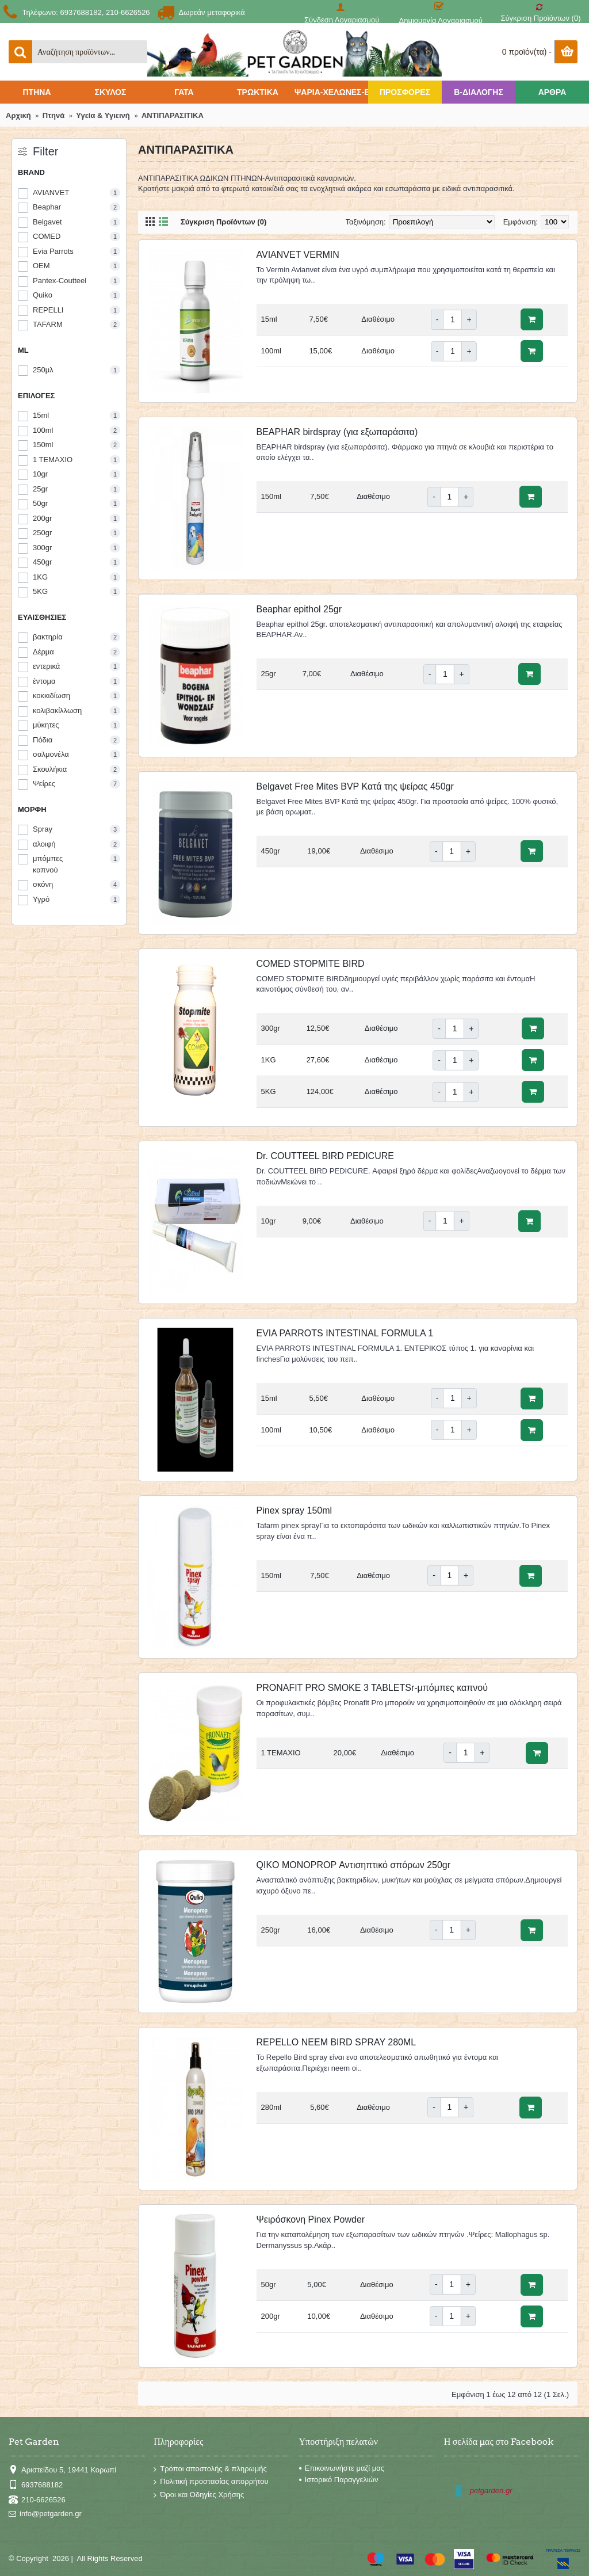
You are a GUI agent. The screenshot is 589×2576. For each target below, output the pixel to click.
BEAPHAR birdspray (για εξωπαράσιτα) (337, 432)
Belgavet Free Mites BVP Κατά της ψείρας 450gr (355, 786)
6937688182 (36, 2485)
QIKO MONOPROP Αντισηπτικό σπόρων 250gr (354, 1865)
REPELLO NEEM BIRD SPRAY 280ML (336, 2042)
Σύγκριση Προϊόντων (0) (223, 222)
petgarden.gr (491, 2490)
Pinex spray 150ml (294, 1510)
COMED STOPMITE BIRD (311, 964)
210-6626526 (37, 2500)
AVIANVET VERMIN (298, 255)
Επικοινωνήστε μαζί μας (341, 2468)
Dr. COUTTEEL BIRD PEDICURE (325, 1156)
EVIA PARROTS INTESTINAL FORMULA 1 (345, 1333)
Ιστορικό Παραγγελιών (338, 2479)
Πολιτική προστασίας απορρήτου (211, 2482)
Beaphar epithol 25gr (299, 609)
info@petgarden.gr (45, 2513)
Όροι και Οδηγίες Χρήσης (199, 2495)
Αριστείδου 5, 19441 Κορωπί (62, 2470)
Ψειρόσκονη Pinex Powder (311, 2219)
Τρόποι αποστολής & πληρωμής (210, 2469)
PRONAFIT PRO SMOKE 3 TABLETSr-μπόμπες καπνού (372, 1688)
